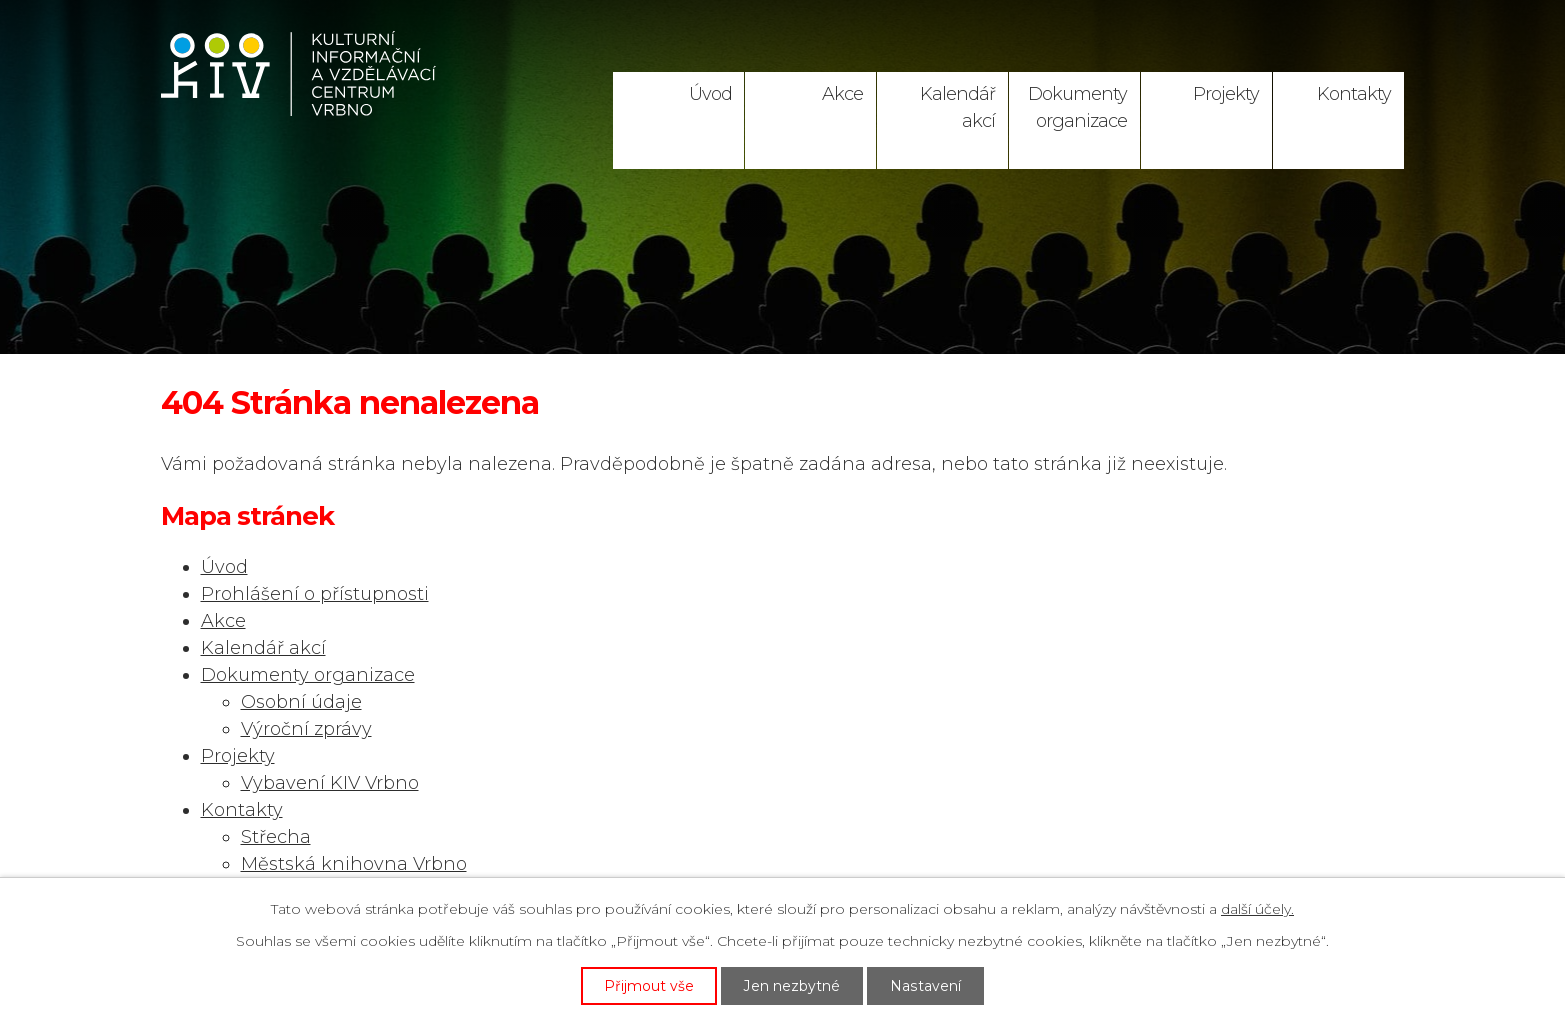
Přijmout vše (650, 985)
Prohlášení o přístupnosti (315, 594)
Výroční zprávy (306, 729)
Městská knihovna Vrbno (354, 864)
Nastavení (926, 985)
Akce (842, 94)
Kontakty (1354, 94)
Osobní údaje (301, 702)
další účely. (1257, 909)
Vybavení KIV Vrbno (330, 783)
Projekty (1226, 94)
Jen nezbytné (793, 985)
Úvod (710, 94)
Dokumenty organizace (1077, 107)
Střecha (276, 837)
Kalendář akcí (957, 107)
